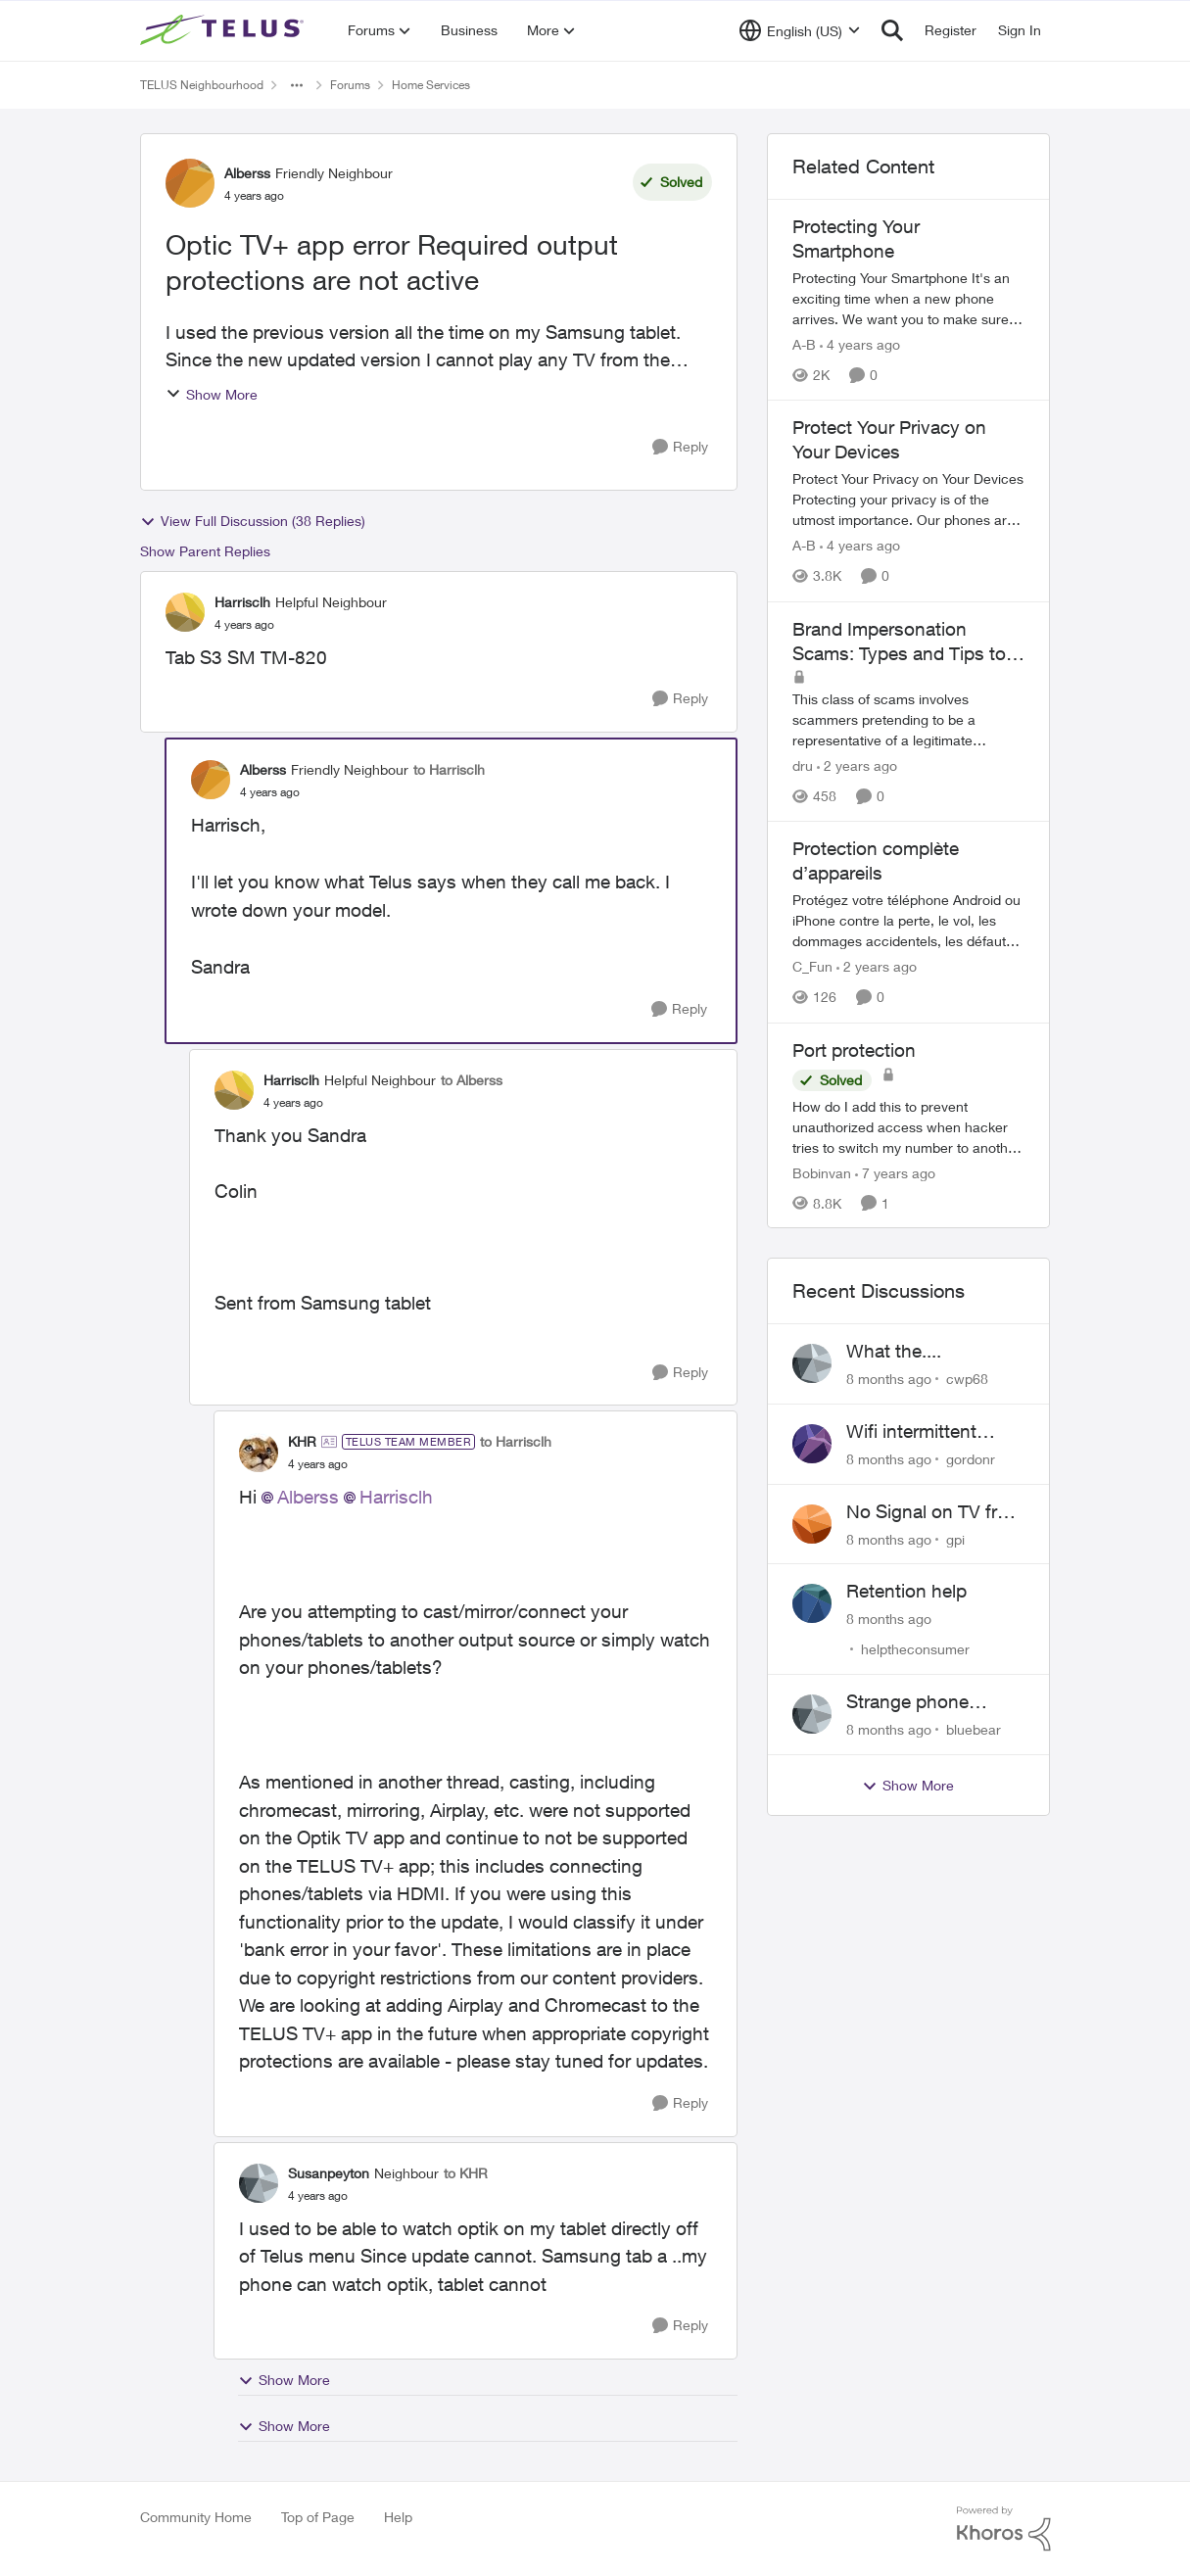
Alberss (308, 1496)
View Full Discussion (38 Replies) (252, 521)
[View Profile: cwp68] (812, 1363)
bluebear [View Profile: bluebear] (973, 1729)
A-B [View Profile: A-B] (804, 344)
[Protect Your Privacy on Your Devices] (908, 500)
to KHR (466, 2173)
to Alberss (471, 1080)
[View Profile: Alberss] (190, 183)
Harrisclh (396, 1496)
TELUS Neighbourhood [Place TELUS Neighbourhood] (201, 84)
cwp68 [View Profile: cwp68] (967, 1378)
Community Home (196, 2516)
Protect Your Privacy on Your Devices (889, 439)
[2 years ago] (857, 765)
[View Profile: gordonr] (812, 1443)
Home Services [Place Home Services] (431, 84)
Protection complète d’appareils (875, 860)
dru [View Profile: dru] (802, 765)
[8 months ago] (888, 1378)
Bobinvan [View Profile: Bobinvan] (821, 1172)
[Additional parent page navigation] (297, 85)
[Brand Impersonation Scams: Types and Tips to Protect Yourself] (908, 719)
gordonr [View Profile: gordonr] (970, 1459)
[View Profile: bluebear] (812, 1714)
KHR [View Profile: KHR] (302, 1441)
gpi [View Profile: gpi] (955, 1538)
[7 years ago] (895, 1172)
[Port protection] (908, 1126)
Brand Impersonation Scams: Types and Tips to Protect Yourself (899, 641)
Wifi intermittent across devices (911, 1432)
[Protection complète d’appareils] (908, 921)
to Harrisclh (449, 769)
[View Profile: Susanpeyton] (258, 2183)
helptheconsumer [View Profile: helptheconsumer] (915, 1649)
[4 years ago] (860, 344)
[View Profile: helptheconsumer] (812, 1603)
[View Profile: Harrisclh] (185, 612)
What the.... (893, 1350)
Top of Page (318, 2516)
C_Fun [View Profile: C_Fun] (812, 967)
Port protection (854, 1050)
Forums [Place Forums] (350, 84)
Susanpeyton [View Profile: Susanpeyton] (328, 2173)
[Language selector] (800, 30)
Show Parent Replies (205, 551)
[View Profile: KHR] (258, 1452)
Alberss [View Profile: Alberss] (247, 173)
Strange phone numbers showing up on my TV (934, 1702)
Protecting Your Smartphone (856, 238)
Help (398, 2516)
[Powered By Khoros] (1004, 2529)
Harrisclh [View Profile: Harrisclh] (242, 602)
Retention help (906, 1590)
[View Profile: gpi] (812, 1524)
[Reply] (680, 447)
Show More (212, 394)
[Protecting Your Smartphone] (908, 298)
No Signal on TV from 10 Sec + (934, 1512)
